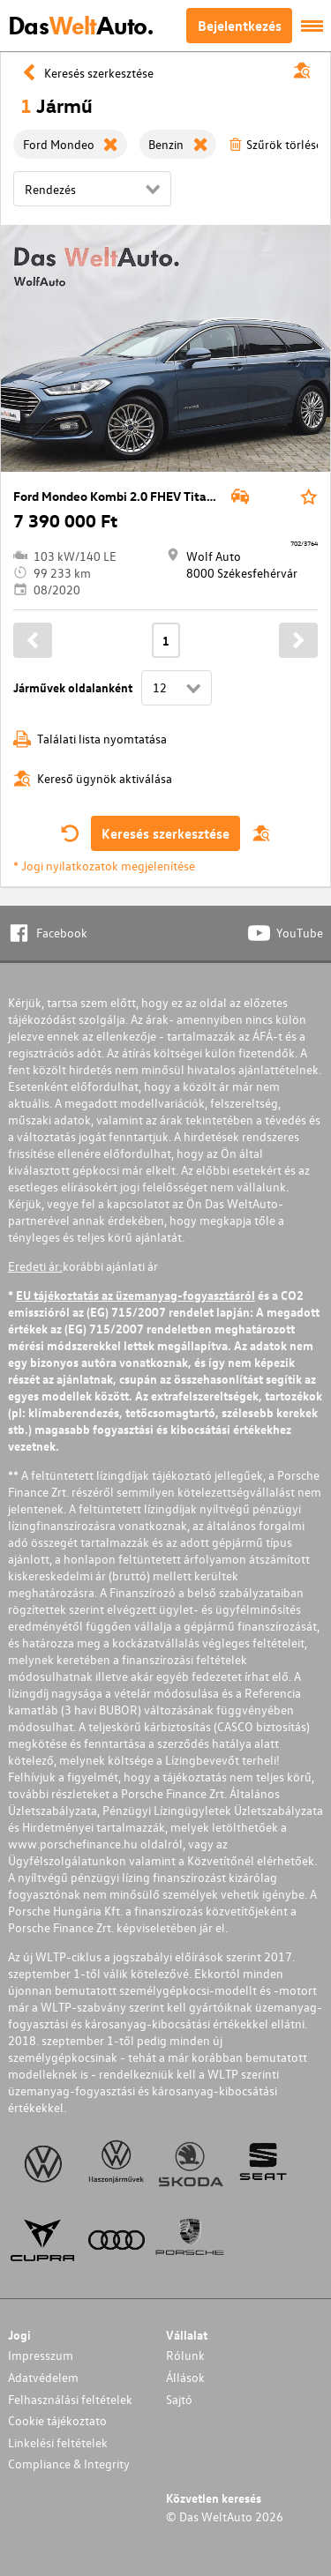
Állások (185, 2377)
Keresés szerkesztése (165, 833)
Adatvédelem (43, 2377)
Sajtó (179, 2399)
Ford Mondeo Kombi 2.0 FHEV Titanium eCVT (140, 496)
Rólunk (185, 2355)
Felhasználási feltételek (70, 2399)
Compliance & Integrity (69, 2463)
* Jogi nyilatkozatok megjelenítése (104, 865)
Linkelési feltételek (58, 2442)
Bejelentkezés (240, 25)
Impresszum (40, 2355)
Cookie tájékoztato (57, 2420)
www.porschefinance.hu (73, 1843)
